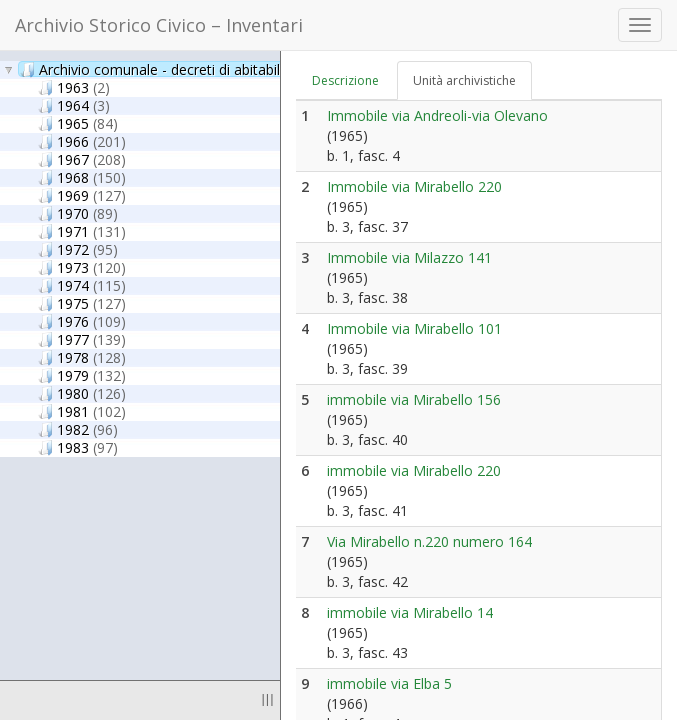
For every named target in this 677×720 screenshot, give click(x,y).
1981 (82, 411)
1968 (82, 177)
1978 (82, 357)
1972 (78, 249)
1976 (82, 321)
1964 (74, 105)
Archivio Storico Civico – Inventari (159, 25)
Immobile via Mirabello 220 (414, 186)
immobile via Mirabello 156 (414, 399)
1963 (74, 87)
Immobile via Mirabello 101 (414, 328)
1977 (82, 339)
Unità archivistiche (464, 80)
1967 (82, 159)
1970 (78, 213)
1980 (82, 393)
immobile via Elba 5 (389, 683)
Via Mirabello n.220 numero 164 (429, 541)
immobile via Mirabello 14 (410, 612)
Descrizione (345, 80)
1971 (82, 231)
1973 (82, 267)
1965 (78, 123)
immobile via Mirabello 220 (414, 470)
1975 (82, 303)
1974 (82, 285)
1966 (82, 141)
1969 (82, 195)
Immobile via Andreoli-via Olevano (437, 115)
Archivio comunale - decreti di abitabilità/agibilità (199, 69)
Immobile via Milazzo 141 (409, 257)
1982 (78, 429)
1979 (82, 375)
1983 (78, 447)
